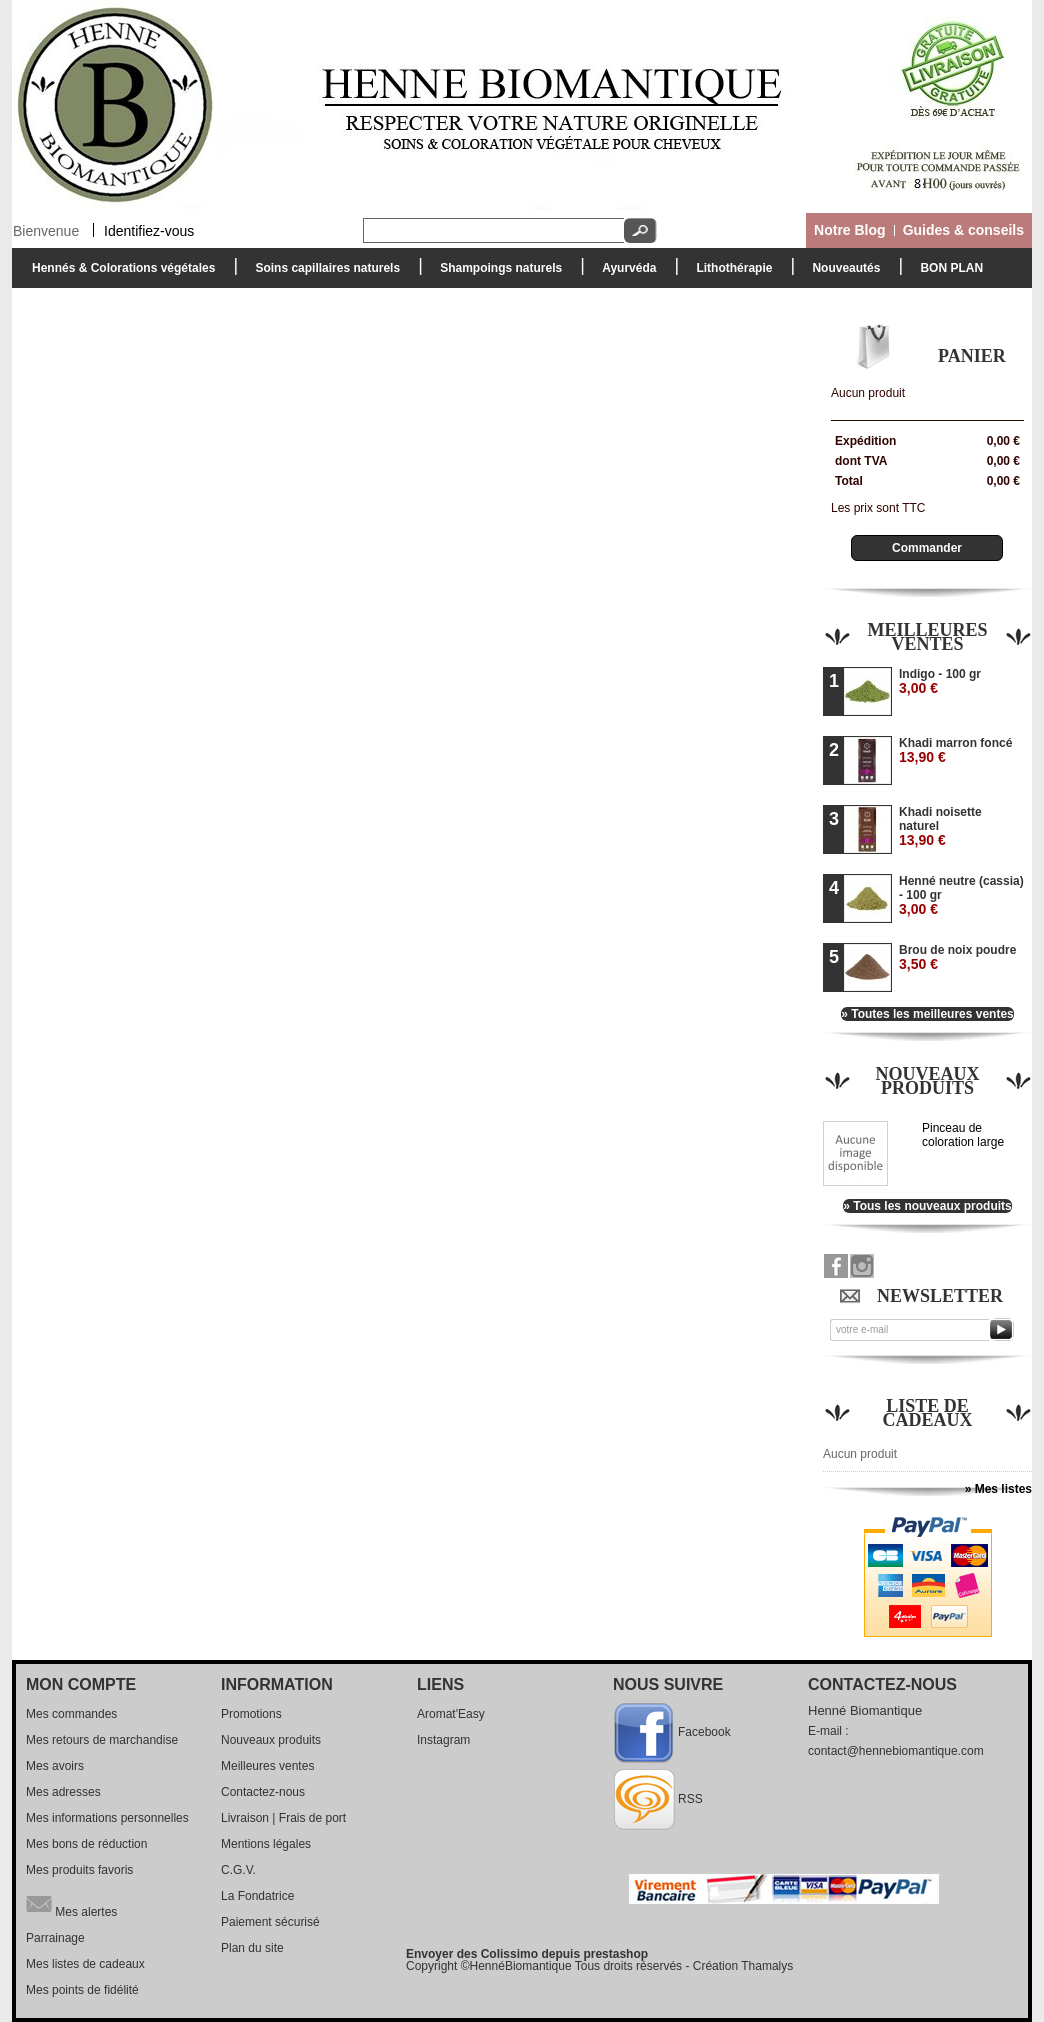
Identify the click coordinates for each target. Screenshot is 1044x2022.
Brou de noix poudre (957, 957)
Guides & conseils (963, 230)
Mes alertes (71, 1904)
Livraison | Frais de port (283, 1818)
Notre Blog (850, 230)
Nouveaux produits (927, 1081)
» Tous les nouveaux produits (927, 1206)
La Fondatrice (257, 1896)
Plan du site (252, 1948)
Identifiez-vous (149, 230)
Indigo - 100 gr (940, 681)
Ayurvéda (624, 273)
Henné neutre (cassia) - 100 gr (961, 895)
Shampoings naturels (496, 273)
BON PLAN (951, 268)
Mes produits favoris (79, 1870)
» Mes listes (998, 1489)
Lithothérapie (729, 273)
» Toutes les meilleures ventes (927, 1014)
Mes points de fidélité (82, 1990)
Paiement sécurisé (270, 1922)
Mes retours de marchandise (102, 1740)
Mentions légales (266, 1844)
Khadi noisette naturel (940, 826)
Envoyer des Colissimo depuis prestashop (527, 1954)
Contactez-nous (263, 1792)
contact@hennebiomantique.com (896, 1751)
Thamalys (767, 1966)
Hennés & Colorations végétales (118, 273)
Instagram (443, 1740)
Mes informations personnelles (107, 1818)
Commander (927, 548)
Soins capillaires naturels (322, 273)
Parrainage (55, 1938)
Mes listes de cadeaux (85, 1964)
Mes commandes (71, 1714)
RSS (690, 1799)
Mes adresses (63, 1792)
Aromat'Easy (451, 1714)
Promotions (251, 1714)
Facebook (704, 1732)
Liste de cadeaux (928, 1413)
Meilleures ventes (927, 637)
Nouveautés (846, 268)
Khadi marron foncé (955, 750)
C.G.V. (238, 1870)
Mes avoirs (55, 1766)
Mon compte (81, 1684)
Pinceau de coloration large (963, 1135)
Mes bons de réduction (86, 1844)
